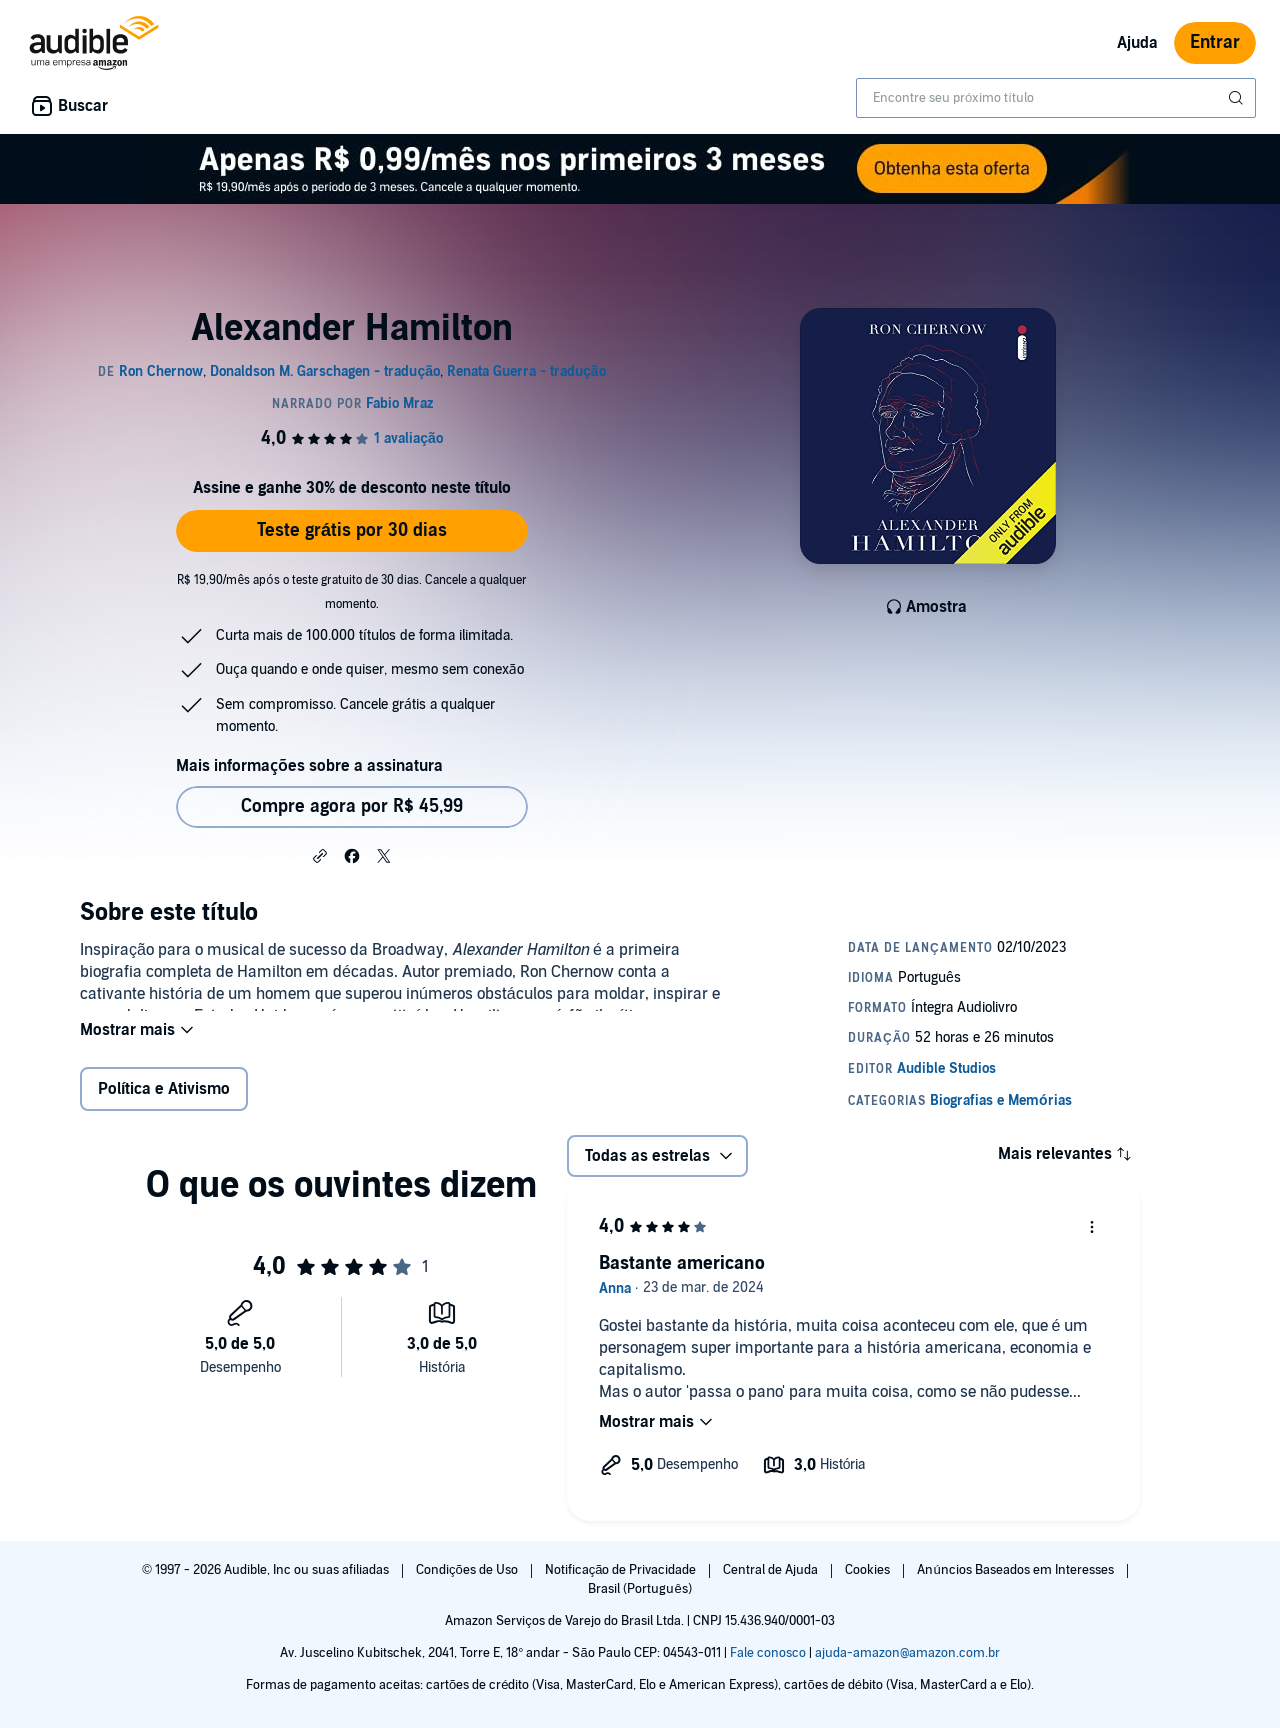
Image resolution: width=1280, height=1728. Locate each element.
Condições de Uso (468, 1570)
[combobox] (1056, 98)
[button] (320, 855)
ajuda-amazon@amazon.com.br (907, 1653)
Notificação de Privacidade (622, 1570)
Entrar (1215, 42)
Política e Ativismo (164, 1102)
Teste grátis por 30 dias (352, 530)
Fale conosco (768, 1653)
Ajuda (1137, 43)
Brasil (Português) (639, 1589)
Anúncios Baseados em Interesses (1016, 1570)
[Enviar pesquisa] (1238, 98)
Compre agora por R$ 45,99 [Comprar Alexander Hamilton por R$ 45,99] (352, 806)
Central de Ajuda (772, 1570)
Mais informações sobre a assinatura (309, 766)
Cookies (869, 1570)
